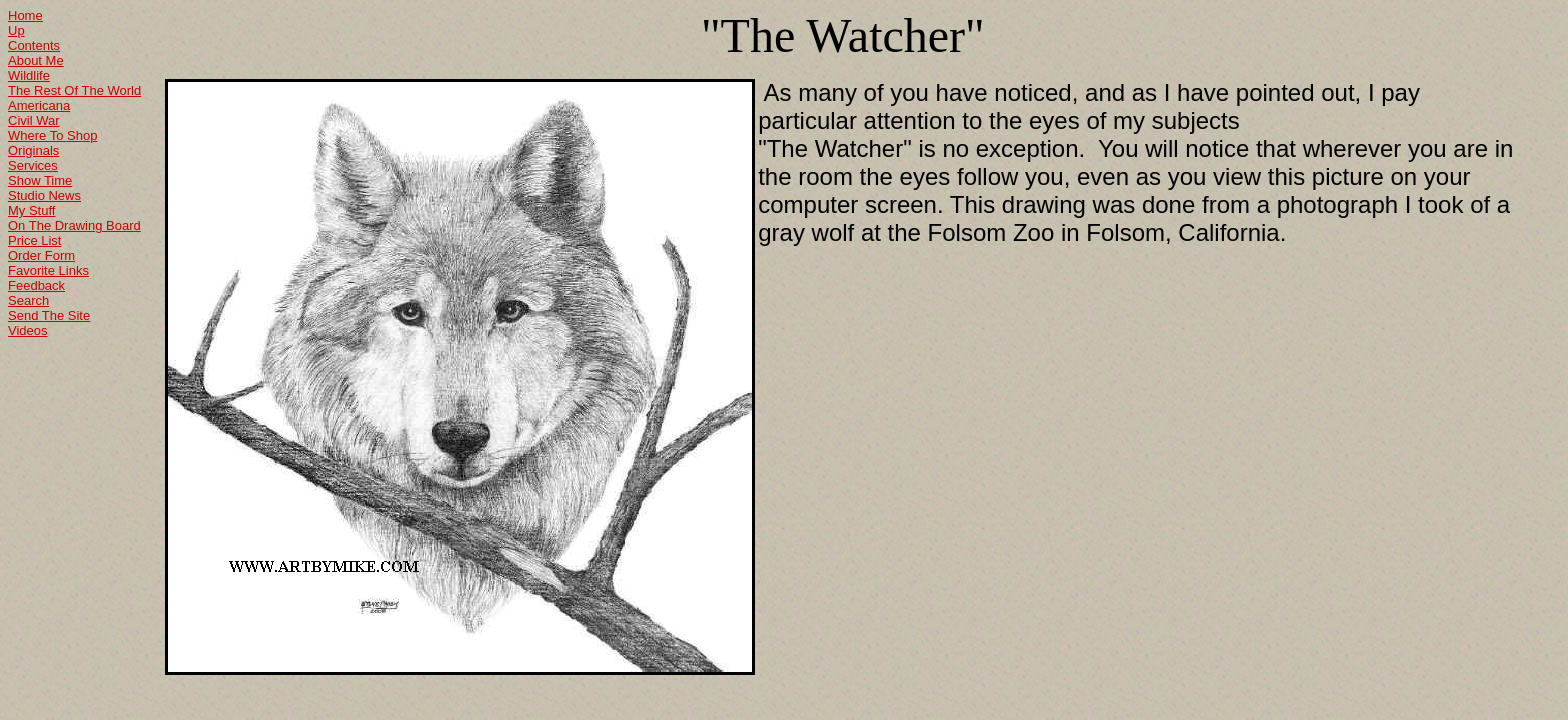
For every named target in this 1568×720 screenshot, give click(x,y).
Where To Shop (52, 135)
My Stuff (31, 210)
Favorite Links (48, 270)
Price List (34, 240)
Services (33, 165)
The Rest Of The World (74, 90)
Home (25, 15)
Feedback (36, 285)
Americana (39, 105)
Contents (34, 45)
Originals (33, 150)
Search (28, 300)
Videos (28, 330)
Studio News (44, 195)
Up (16, 30)
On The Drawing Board (74, 225)
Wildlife (29, 75)
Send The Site (49, 315)
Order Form (41, 255)
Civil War (34, 120)
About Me (36, 60)
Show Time (40, 180)
